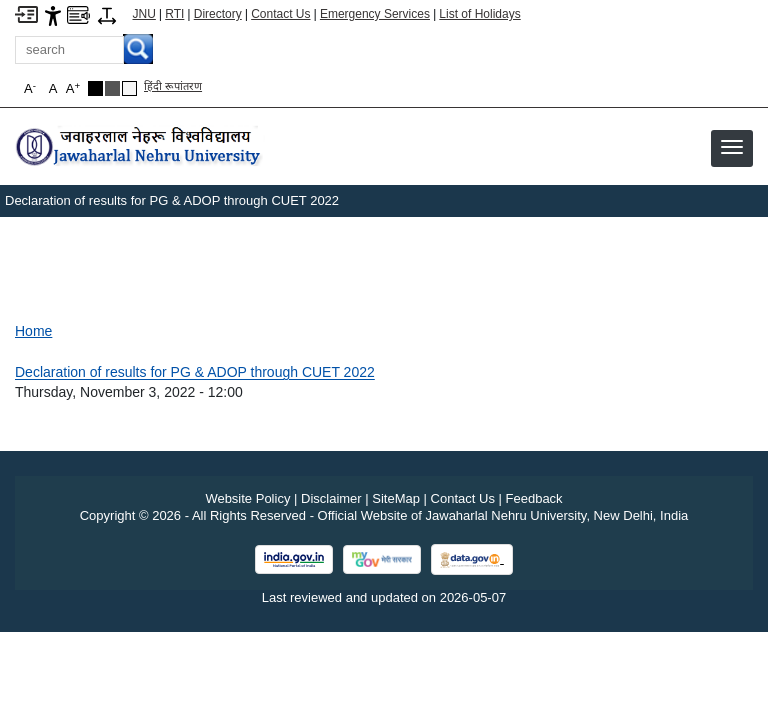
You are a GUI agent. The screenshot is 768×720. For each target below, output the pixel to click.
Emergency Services (375, 14)
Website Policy (247, 498)
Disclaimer (331, 498)
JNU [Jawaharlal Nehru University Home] (144, 14)
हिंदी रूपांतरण (173, 86)
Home (33, 331)
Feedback (534, 498)
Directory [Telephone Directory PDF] (218, 14)
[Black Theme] (95, 88)
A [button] (73, 88)
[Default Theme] (129, 88)
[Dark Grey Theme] (112, 88)
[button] (732, 147)
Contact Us (280, 14)
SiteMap (396, 498)
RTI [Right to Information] (174, 14)
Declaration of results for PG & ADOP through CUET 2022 (195, 372)
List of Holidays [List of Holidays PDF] (479, 14)
